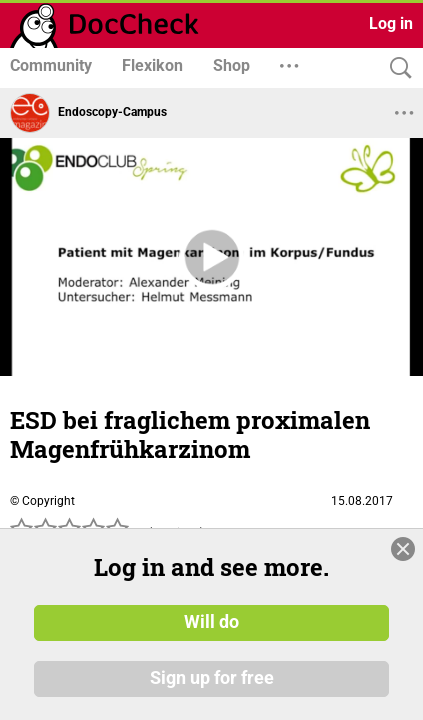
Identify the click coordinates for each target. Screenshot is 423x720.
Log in (391, 23)
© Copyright (42, 501)
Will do (211, 623)
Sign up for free (212, 679)
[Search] (396, 68)
